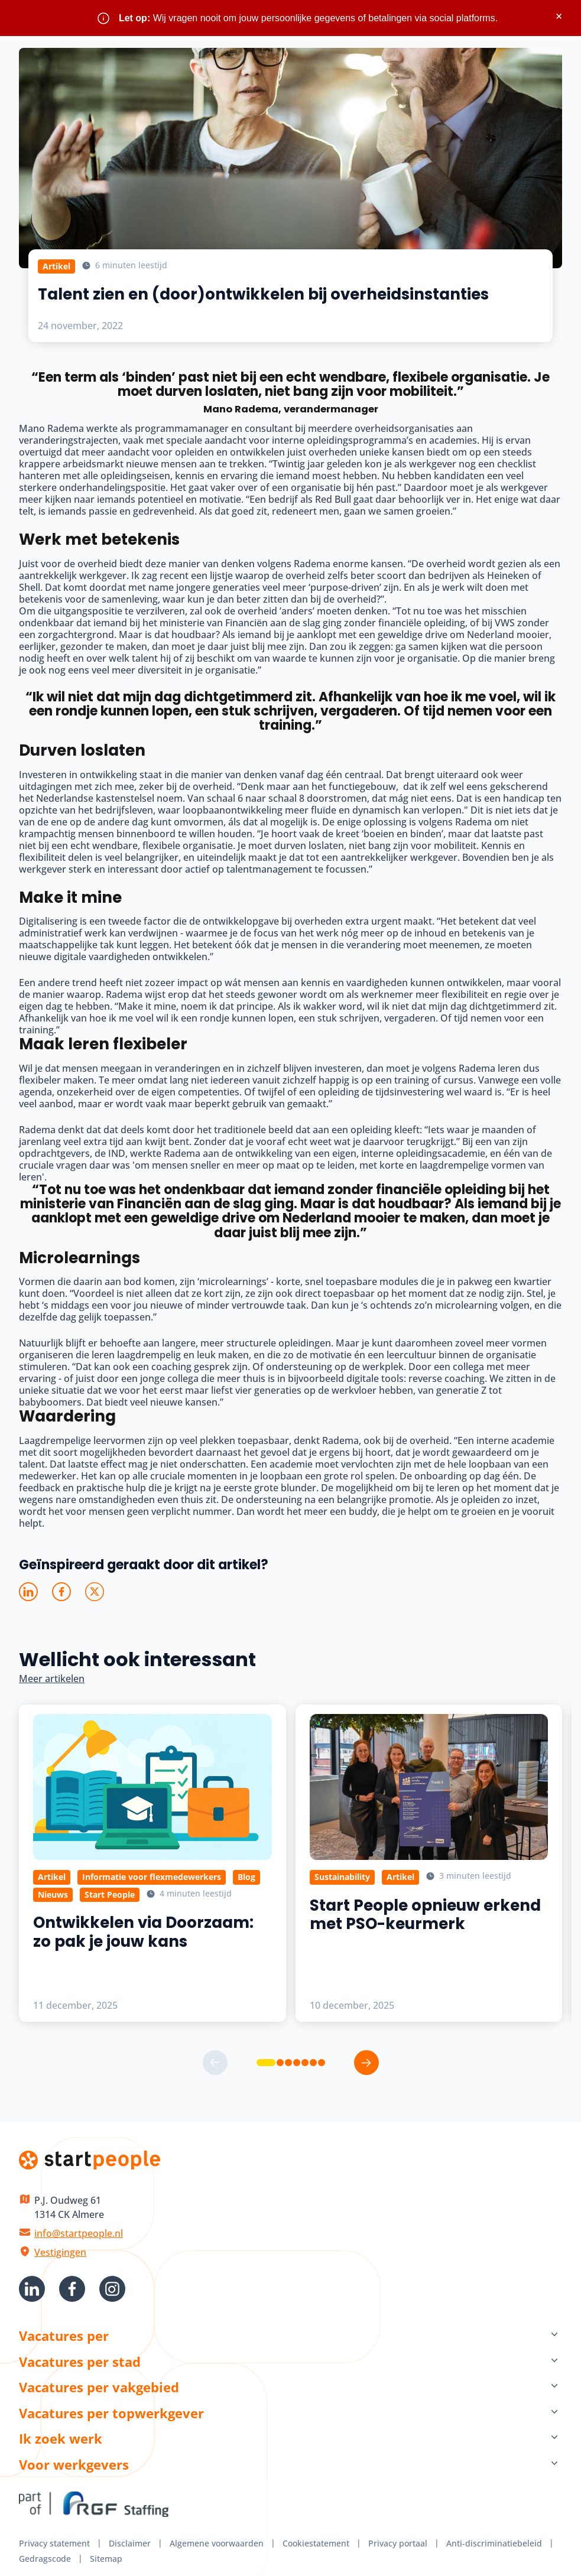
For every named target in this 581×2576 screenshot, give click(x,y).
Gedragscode (45, 2558)
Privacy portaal (397, 2543)
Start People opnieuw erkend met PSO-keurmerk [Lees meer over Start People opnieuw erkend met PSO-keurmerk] (425, 1914)
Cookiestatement (316, 2543)
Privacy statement (54, 2543)
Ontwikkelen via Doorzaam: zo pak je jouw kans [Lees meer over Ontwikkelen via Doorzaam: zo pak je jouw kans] (143, 1931)
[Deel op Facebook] (61, 1591)
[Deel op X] (94, 1591)
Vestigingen (60, 2252)
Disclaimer (130, 2543)
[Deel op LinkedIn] (28, 1591)
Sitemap (106, 2558)
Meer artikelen (52, 1678)
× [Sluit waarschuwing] (559, 16)
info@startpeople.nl (78, 2233)
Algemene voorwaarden (217, 2543)
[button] (266, 2062)
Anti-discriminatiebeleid (494, 2543)
